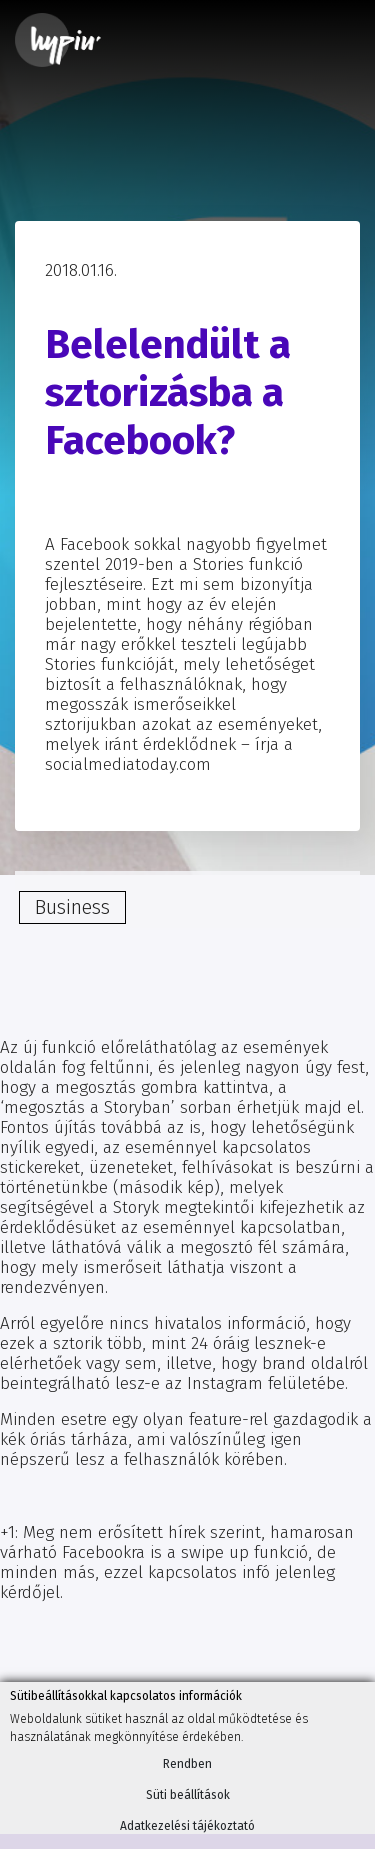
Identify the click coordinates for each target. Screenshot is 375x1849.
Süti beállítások (188, 1795)
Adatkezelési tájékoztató (187, 1826)
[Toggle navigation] (332, 40)
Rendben (187, 1764)
